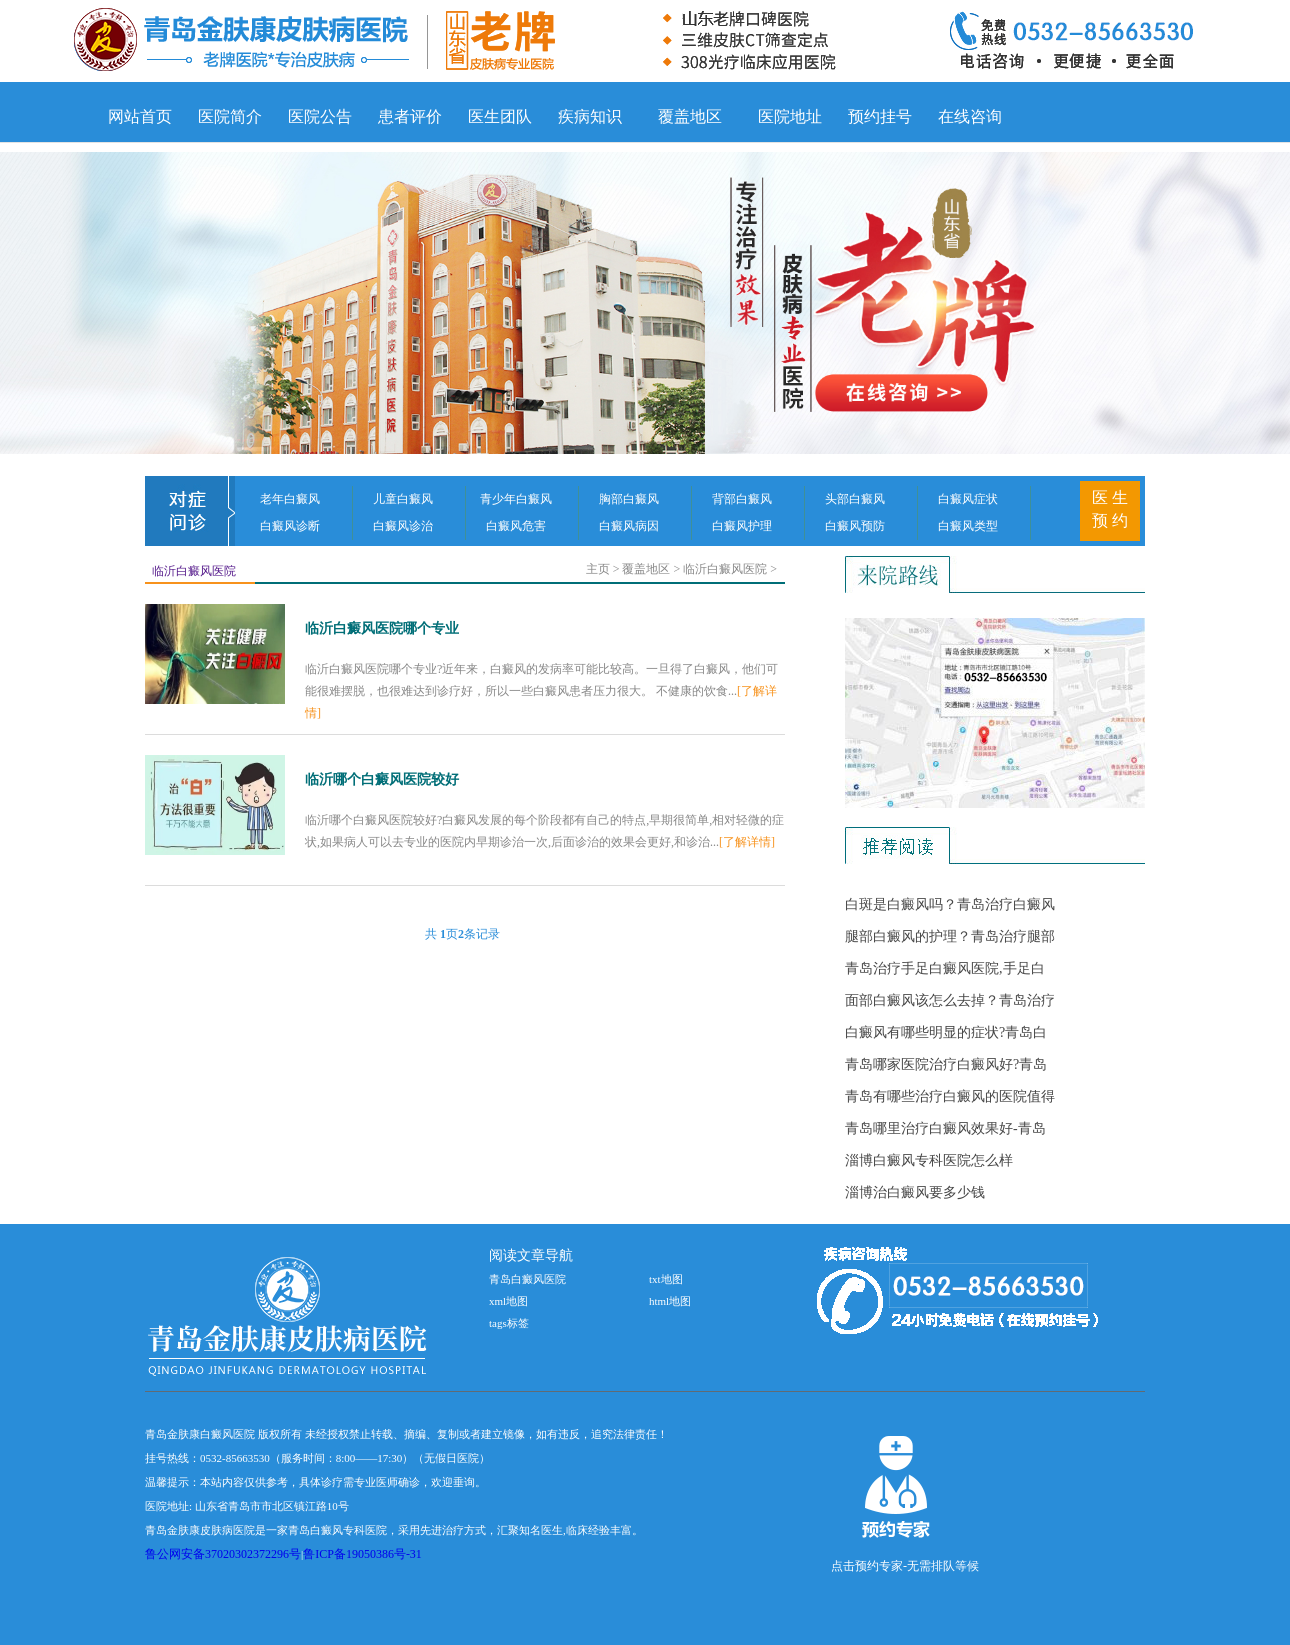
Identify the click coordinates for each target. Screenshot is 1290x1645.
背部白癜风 (742, 499)
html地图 (670, 1301)
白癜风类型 (968, 526)
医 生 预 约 (1110, 509)
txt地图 (666, 1279)
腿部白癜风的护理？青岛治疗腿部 (950, 936)
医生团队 (500, 116)
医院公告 (320, 116)
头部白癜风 (855, 499)
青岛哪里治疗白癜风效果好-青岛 (945, 1128)
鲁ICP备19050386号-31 (362, 1554)
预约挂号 (880, 116)
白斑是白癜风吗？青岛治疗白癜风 (950, 904)
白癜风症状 (968, 499)
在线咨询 (970, 116)
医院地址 (790, 116)
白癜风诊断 (290, 526)
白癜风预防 (855, 526)
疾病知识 (590, 116)
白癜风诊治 (403, 526)
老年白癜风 (290, 499)
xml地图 (508, 1301)
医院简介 (230, 116)
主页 (598, 569)
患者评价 (410, 116)
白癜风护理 (742, 526)
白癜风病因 (629, 526)
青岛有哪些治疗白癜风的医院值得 (950, 1096)
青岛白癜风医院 (527, 1279)
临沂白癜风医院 (194, 571)
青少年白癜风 (516, 499)
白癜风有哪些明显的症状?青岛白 (946, 1032)
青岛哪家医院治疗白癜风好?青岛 (946, 1064)
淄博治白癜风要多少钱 (915, 1192)
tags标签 (509, 1323)
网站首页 (140, 116)
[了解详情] (747, 842)
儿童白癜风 (403, 499)
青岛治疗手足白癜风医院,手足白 (945, 968)
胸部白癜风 (629, 499)
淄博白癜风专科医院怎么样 (929, 1160)
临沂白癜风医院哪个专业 (382, 628)
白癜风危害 (516, 526)
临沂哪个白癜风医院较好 (382, 779)
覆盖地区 (690, 116)
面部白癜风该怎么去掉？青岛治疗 (950, 1000)
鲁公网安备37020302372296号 (223, 1554)
